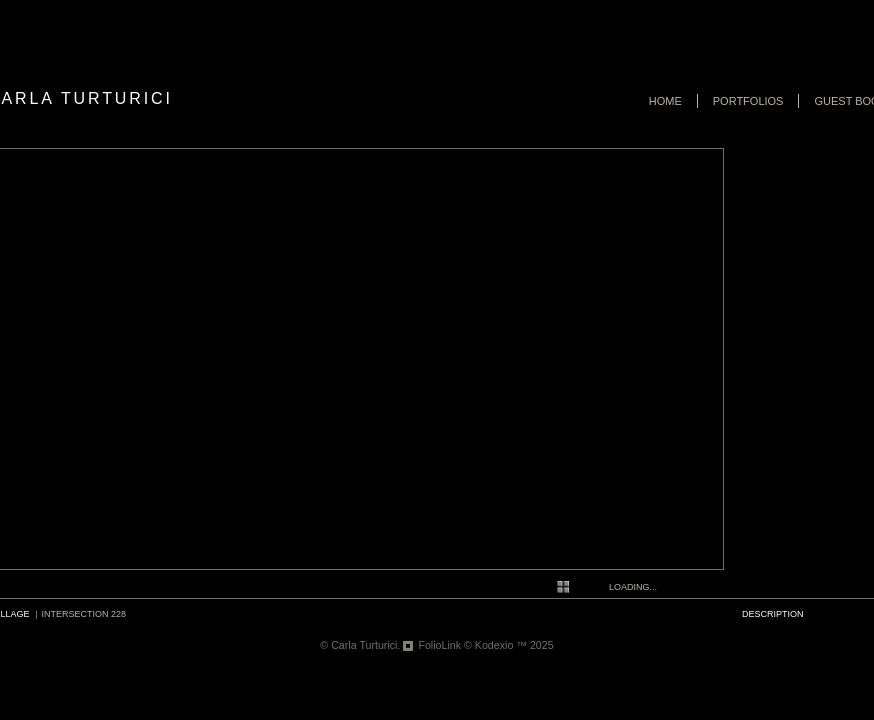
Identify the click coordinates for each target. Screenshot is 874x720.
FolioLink (439, 645)
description (773, 614)
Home (665, 101)
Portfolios (748, 101)
